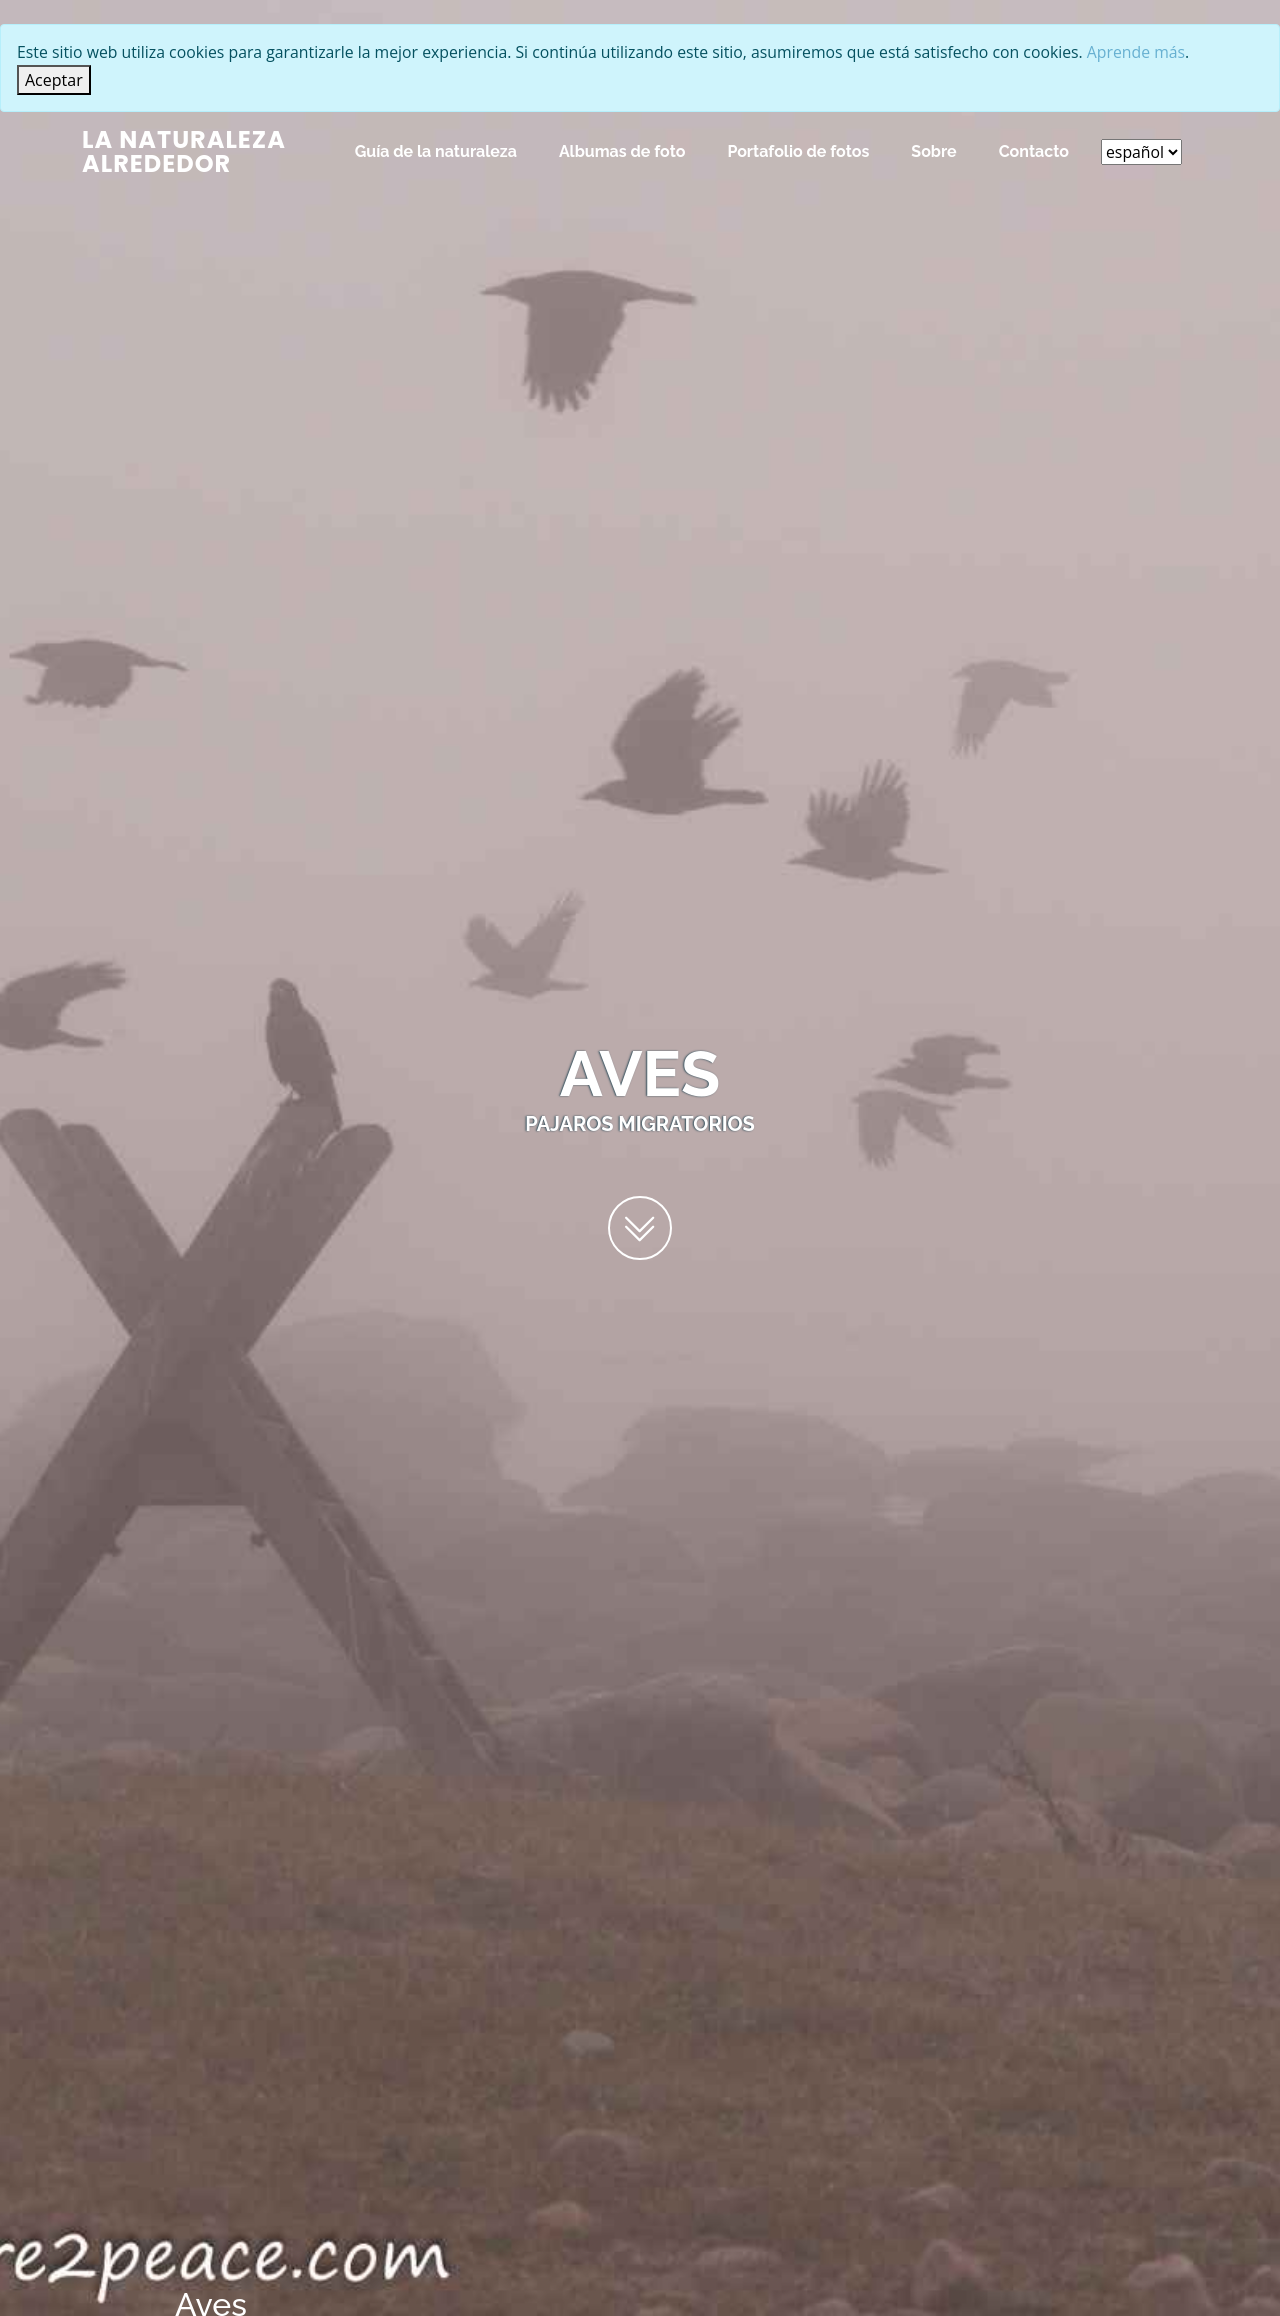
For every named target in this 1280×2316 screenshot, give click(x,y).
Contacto (1033, 151)
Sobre (932, 151)
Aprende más (1151, 53)
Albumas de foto (621, 151)
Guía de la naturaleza (435, 151)
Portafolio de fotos (797, 151)
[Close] (54, 80)
